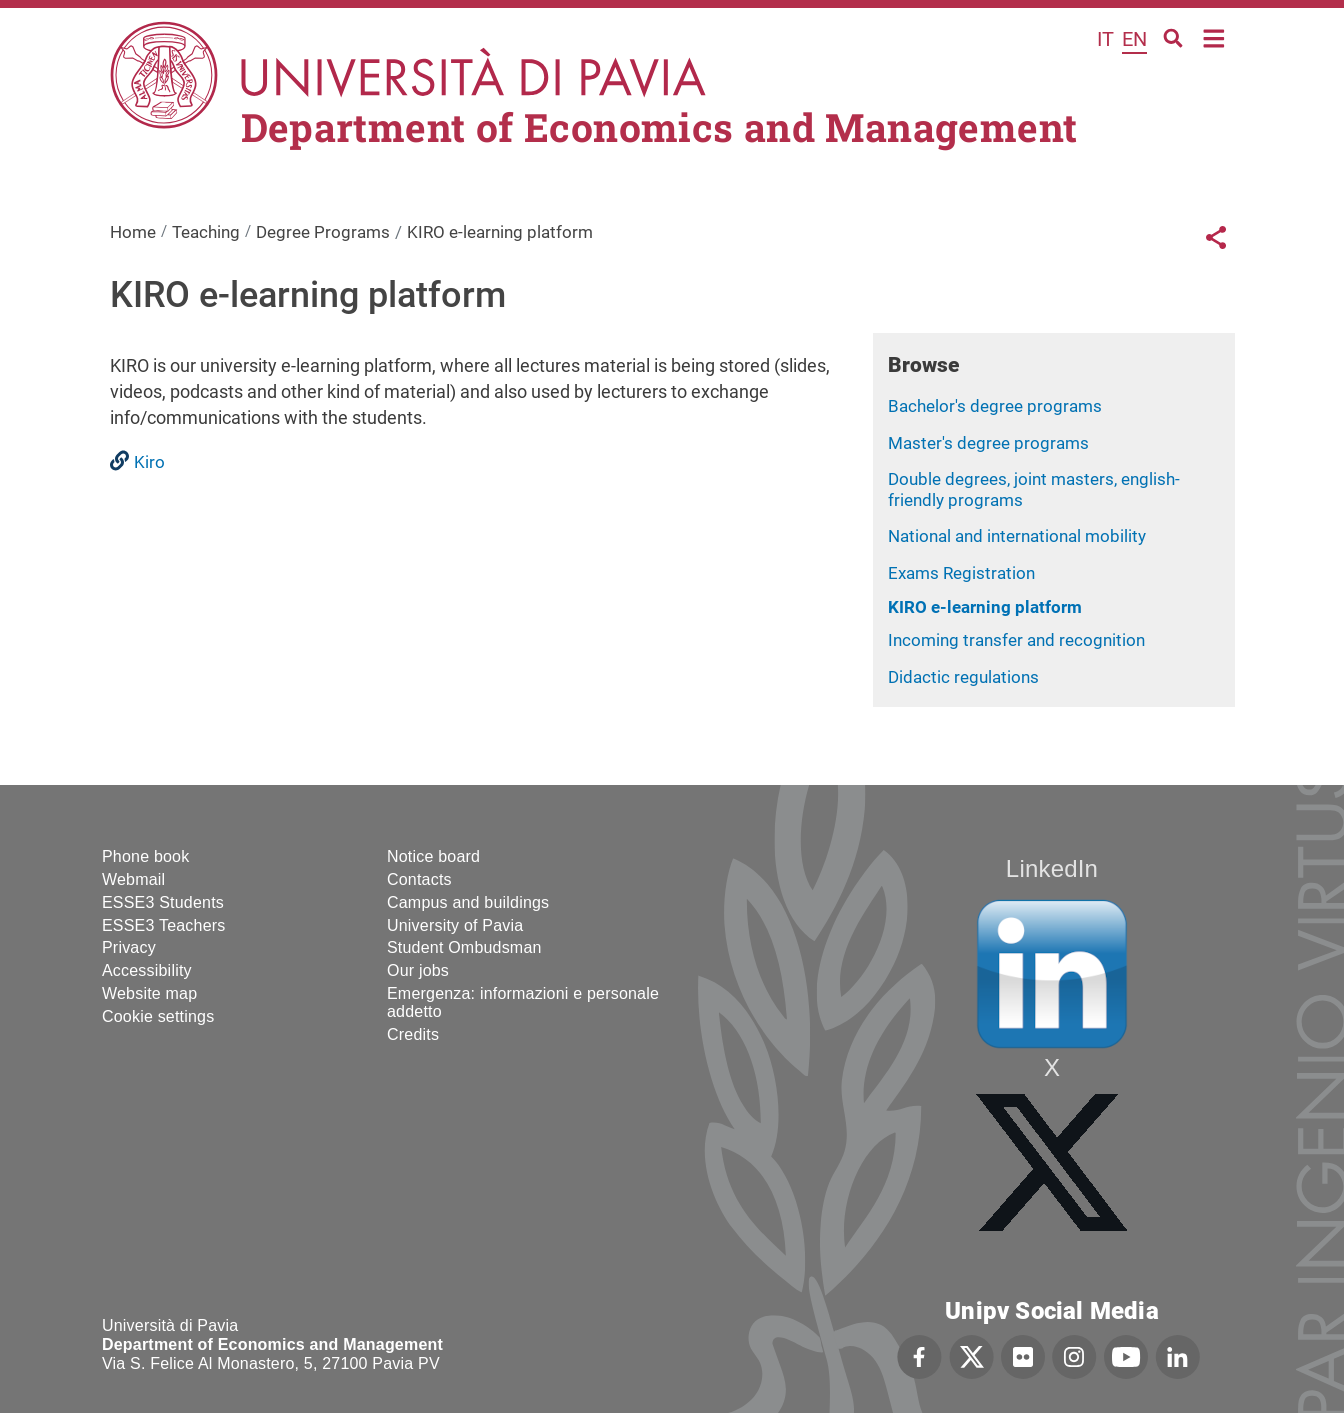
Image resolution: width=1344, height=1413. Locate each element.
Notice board (433, 856)
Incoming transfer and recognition (1016, 640)
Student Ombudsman (464, 947)
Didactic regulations (963, 677)
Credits (413, 1034)
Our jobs (418, 970)
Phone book (145, 856)
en (1134, 39)
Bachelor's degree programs (995, 406)
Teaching (206, 232)
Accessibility (147, 970)
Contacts (419, 879)
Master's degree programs (988, 443)
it (1105, 39)
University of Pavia (455, 925)
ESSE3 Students (163, 902)
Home (1214, 36)
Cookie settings (158, 1016)
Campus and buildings (468, 902)
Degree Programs (323, 232)
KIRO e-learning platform (985, 607)
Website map (149, 993)
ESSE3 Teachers (163, 925)
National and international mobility (1017, 536)
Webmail (133, 879)
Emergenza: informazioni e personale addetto (523, 1002)
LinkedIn (1052, 868)
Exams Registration (961, 573)
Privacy (129, 947)
